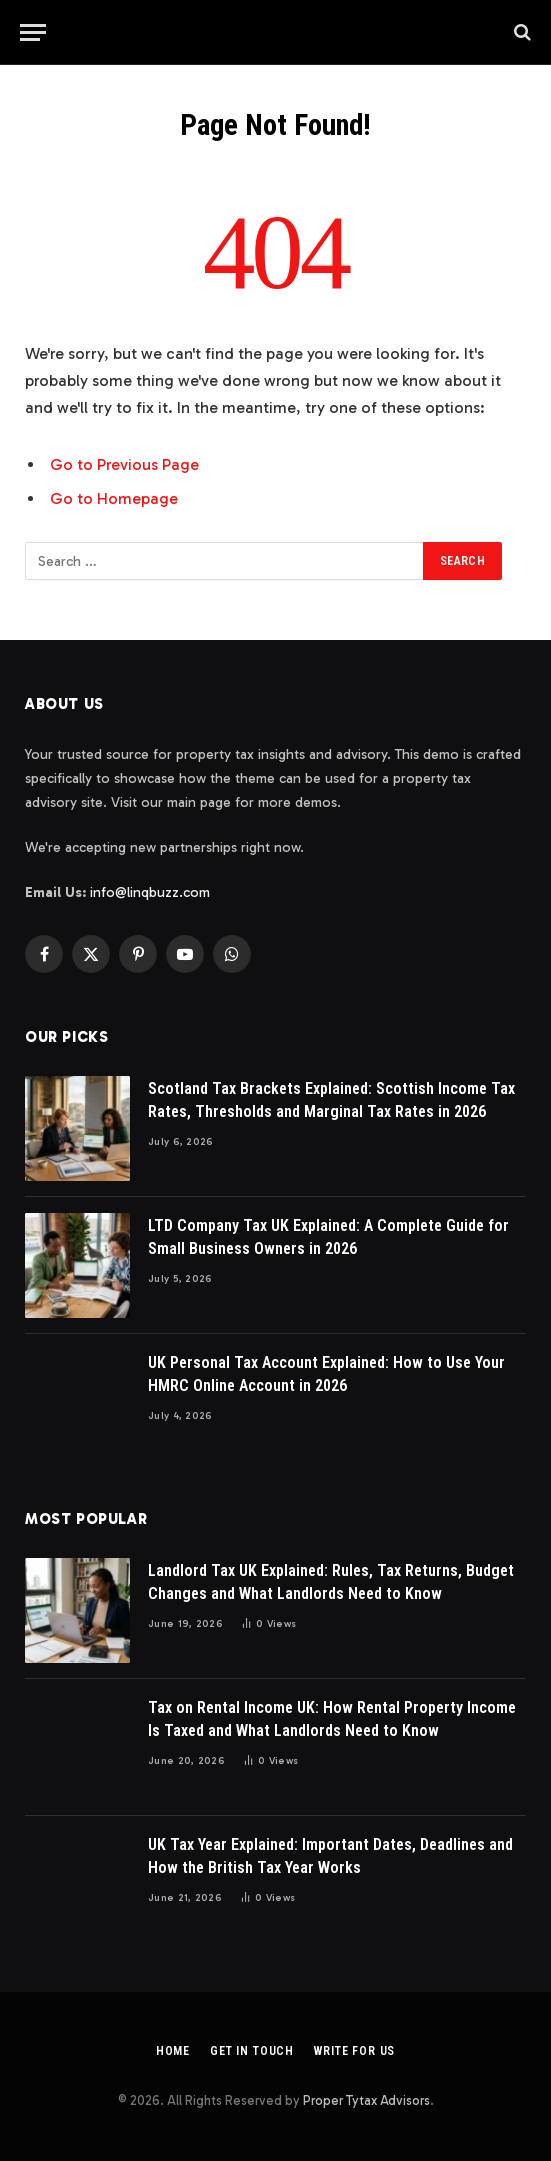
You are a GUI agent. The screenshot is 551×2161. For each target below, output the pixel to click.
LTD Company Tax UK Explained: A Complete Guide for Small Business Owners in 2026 (328, 1237)
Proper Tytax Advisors (366, 2100)
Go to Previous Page (124, 464)
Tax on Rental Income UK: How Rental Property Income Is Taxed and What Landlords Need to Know (332, 1719)
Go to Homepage (114, 498)
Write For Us (354, 2051)
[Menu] (33, 32)
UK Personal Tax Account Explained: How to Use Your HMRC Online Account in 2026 (326, 1374)
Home (173, 2051)
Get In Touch (252, 2051)
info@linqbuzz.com (150, 892)
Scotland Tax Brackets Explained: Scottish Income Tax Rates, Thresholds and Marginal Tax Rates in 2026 (331, 1100)
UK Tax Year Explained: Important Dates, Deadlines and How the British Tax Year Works (330, 1856)
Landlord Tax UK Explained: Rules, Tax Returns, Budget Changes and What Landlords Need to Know (331, 1582)
